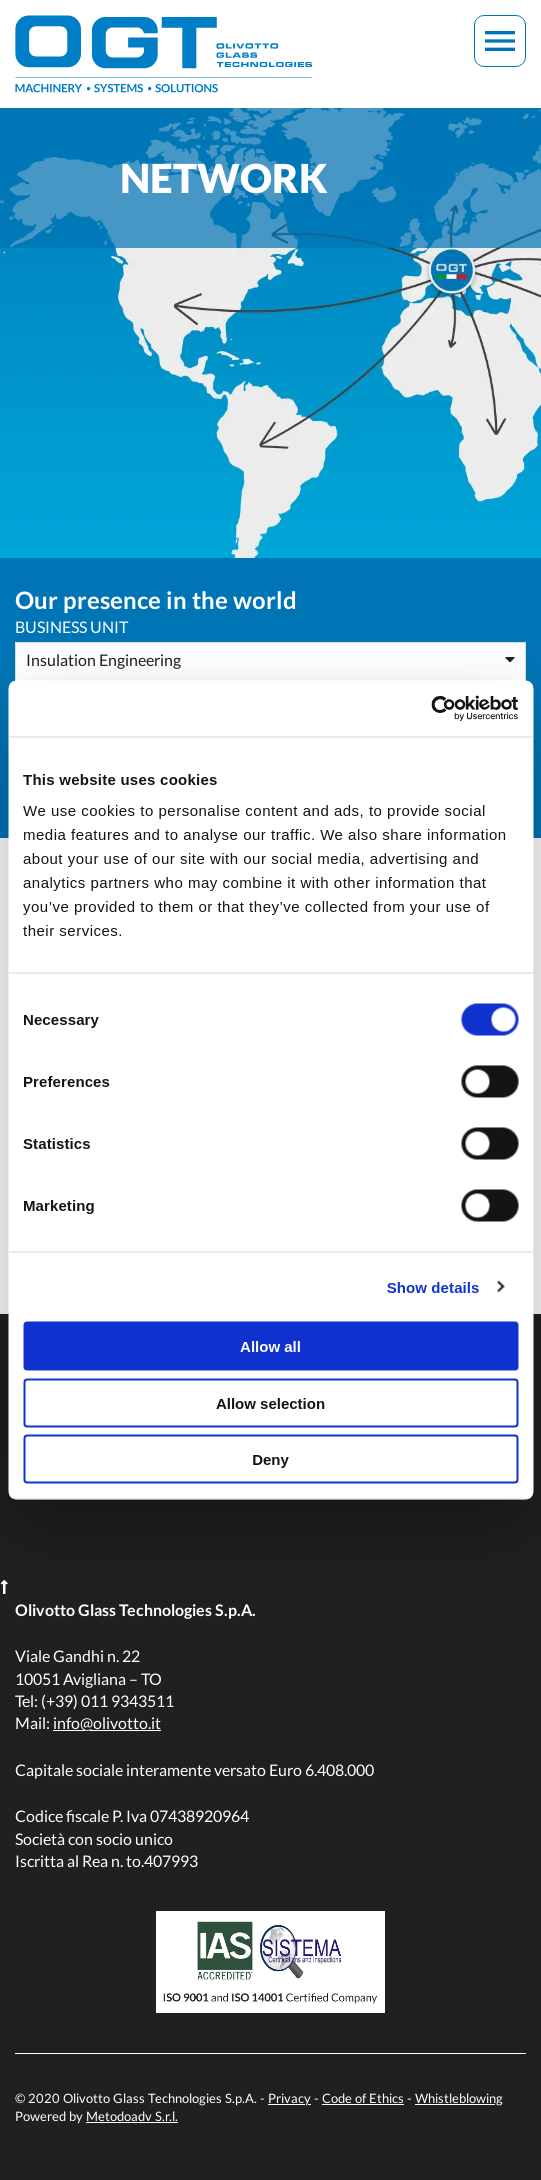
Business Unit (71, 626)
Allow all (270, 1346)
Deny (270, 1459)
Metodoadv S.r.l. (132, 2116)
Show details (433, 1286)
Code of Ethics (363, 2098)
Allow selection (270, 1402)
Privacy (289, 2098)
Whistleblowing (459, 2098)
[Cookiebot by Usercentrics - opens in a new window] (430, 709)
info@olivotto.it (107, 1722)
